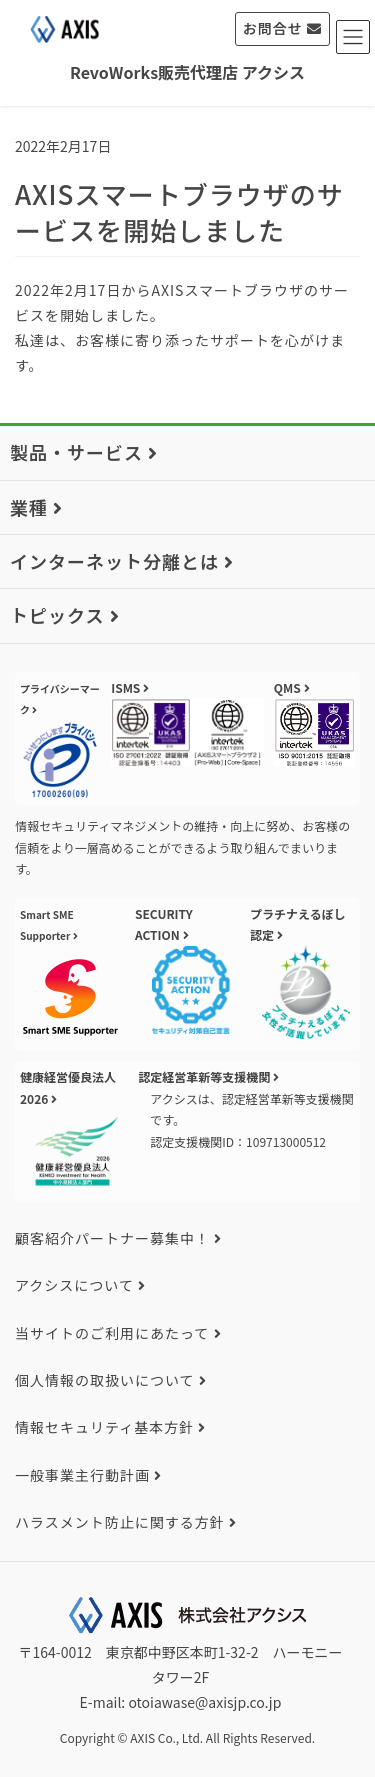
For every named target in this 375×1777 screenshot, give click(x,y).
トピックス (57, 615)
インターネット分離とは (114, 561)
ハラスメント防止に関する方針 (120, 1522)
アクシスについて (74, 1285)
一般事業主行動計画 (82, 1475)
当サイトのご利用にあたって (112, 1333)
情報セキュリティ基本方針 (104, 1427)
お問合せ (273, 28)
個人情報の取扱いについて (105, 1380)
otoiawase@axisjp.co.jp (204, 1702)
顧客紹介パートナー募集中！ (112, 1238)
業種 (29, 507)
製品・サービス (76, 452)
